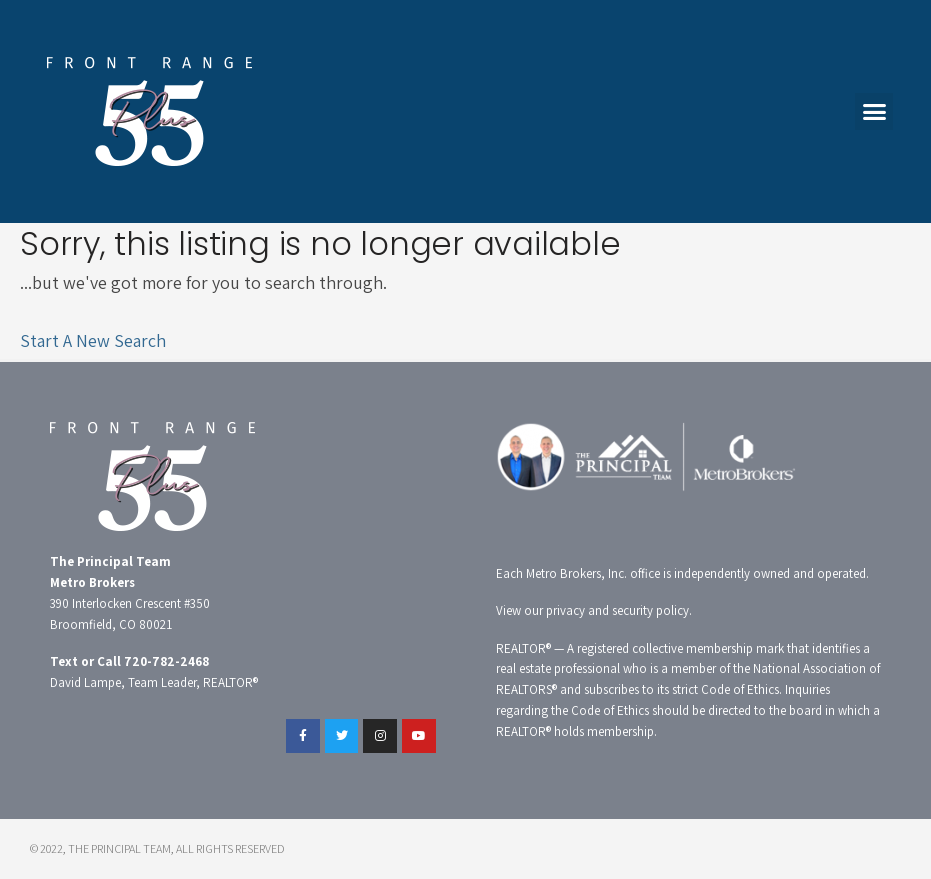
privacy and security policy (617, 610)
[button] (874, 112)
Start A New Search (93, 340)
